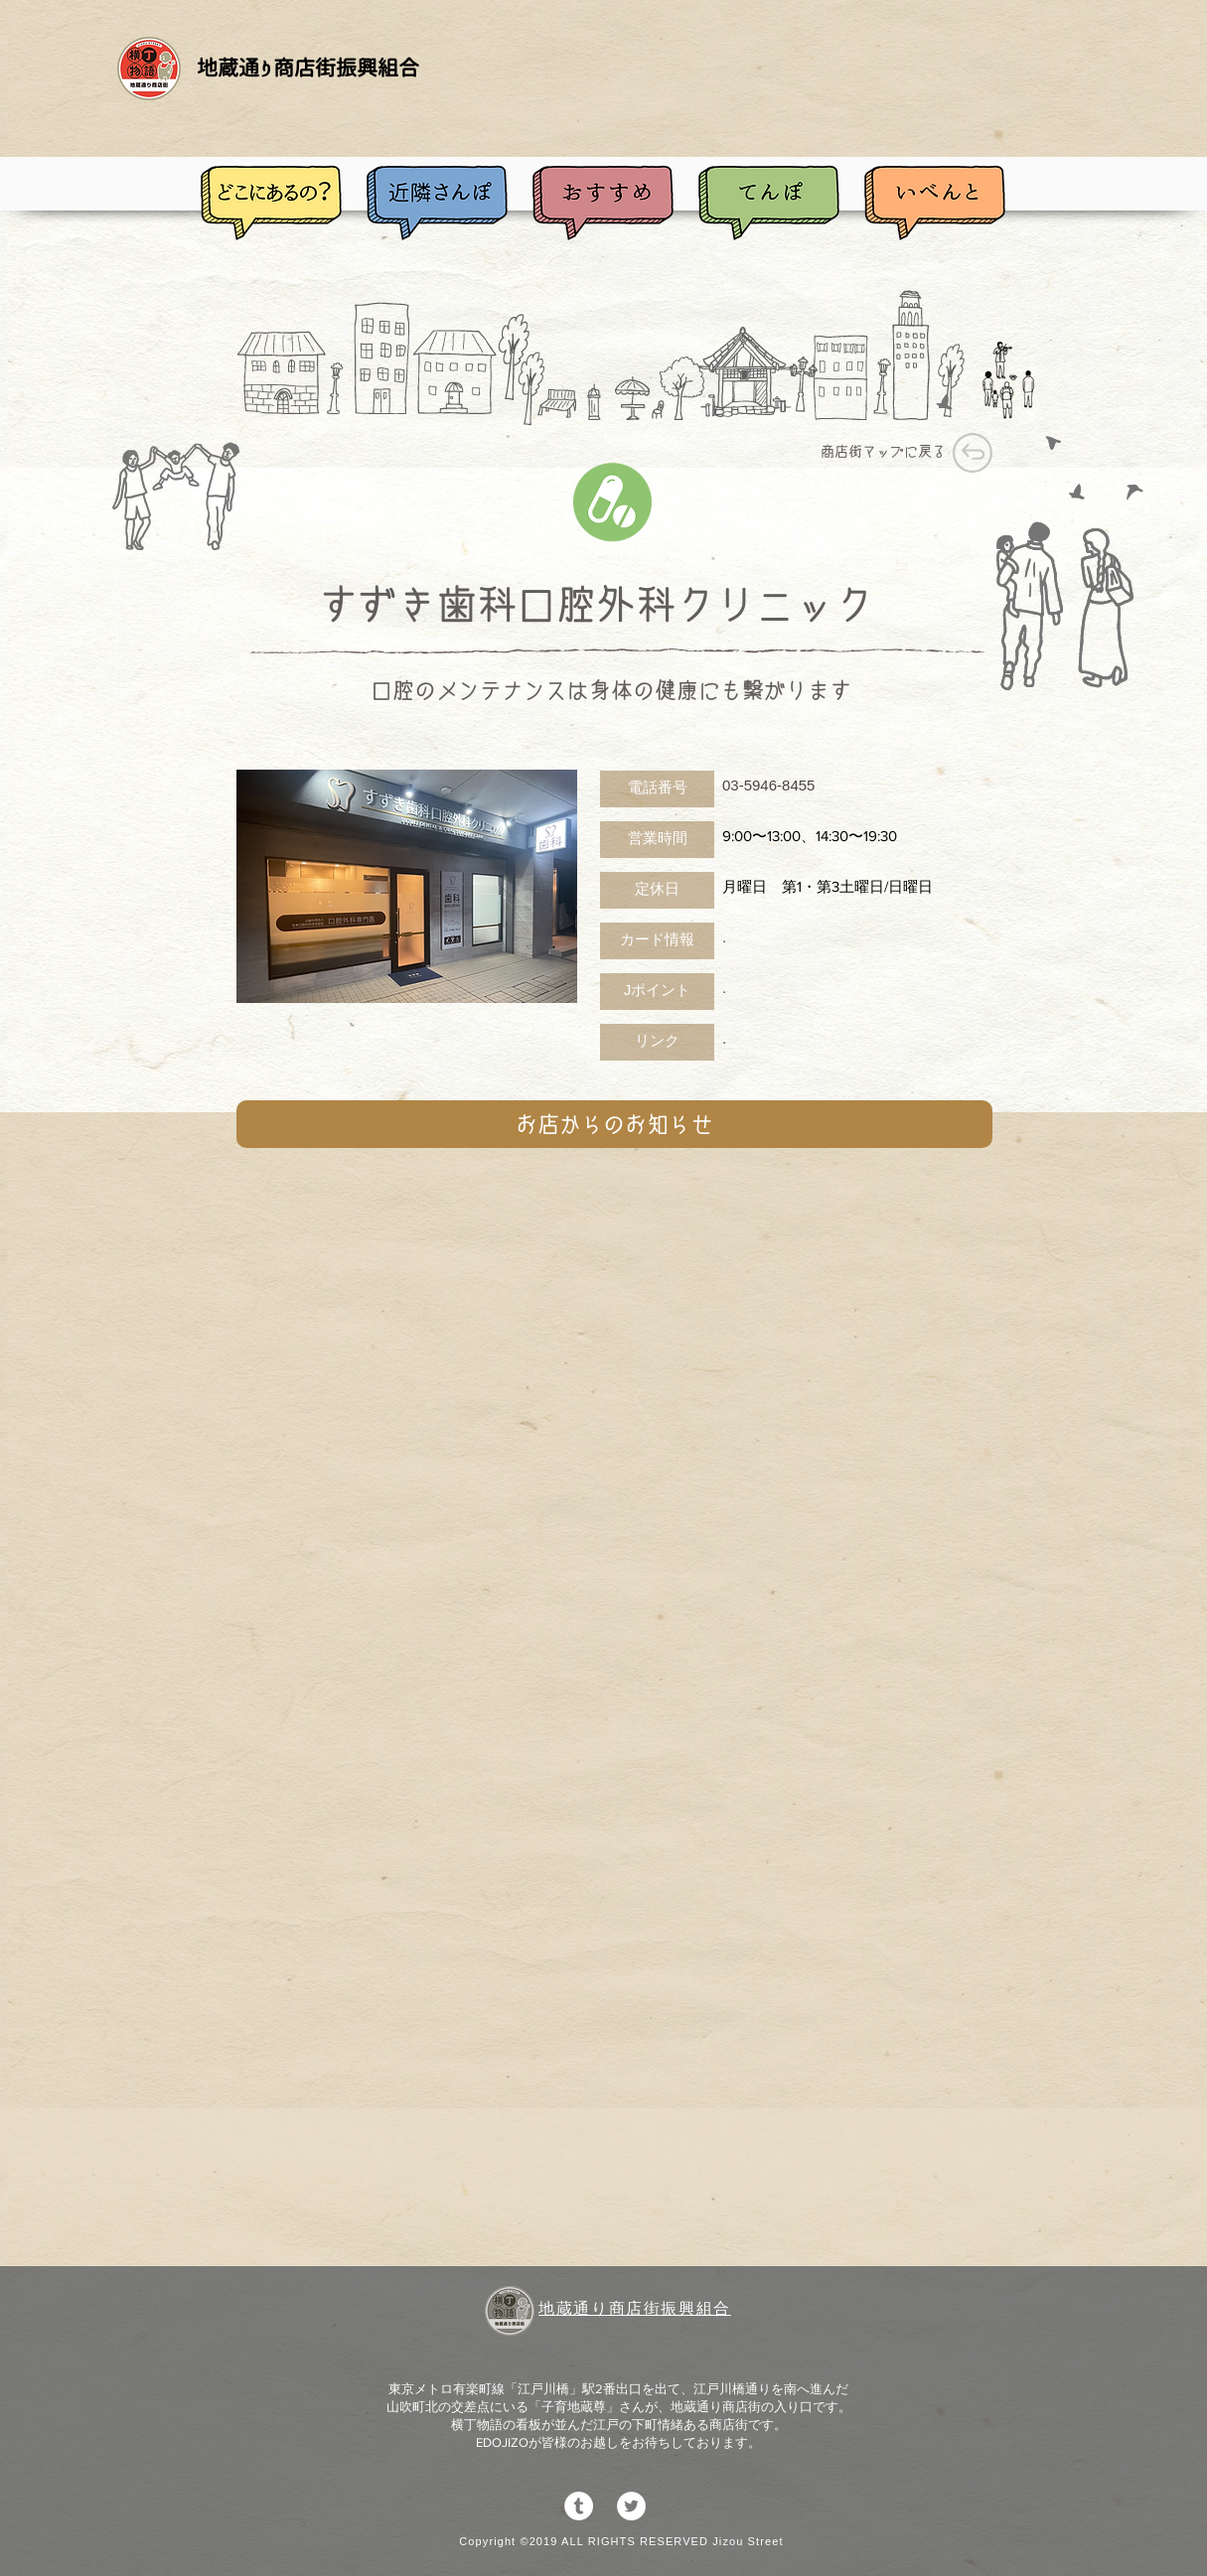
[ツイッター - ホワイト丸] (631, 2506)
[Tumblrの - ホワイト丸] (578, 2506)
